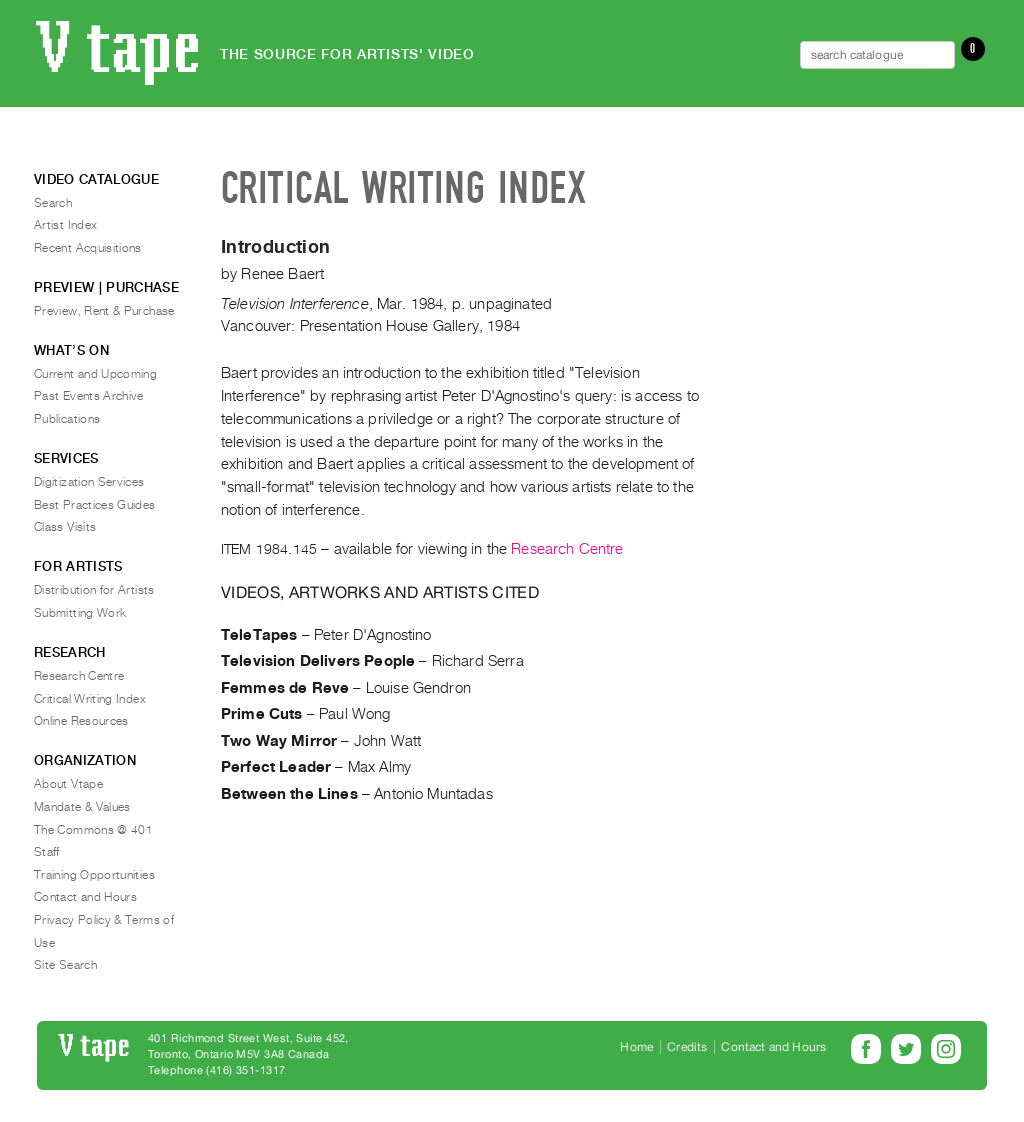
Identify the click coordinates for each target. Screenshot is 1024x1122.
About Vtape (68, 784)
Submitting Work (80, 613)
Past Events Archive (89, 396)
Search (53, 203)
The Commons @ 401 (93, 830)
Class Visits (65, 527)
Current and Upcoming (95, 374)
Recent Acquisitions (88, 248)
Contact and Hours (85, 897)
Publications (67, 419)
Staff (47, 852)
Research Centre (567, 549)
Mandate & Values (82, 807)
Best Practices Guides (95, 505)
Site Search (65, 965)
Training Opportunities (94, 875)
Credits (687, 1047)
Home (636, 1047)
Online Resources (81, 721)
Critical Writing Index (90, 699)
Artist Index (65, 225)
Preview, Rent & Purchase (104, 311)
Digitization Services (89, 482)
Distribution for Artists (94, 590)
